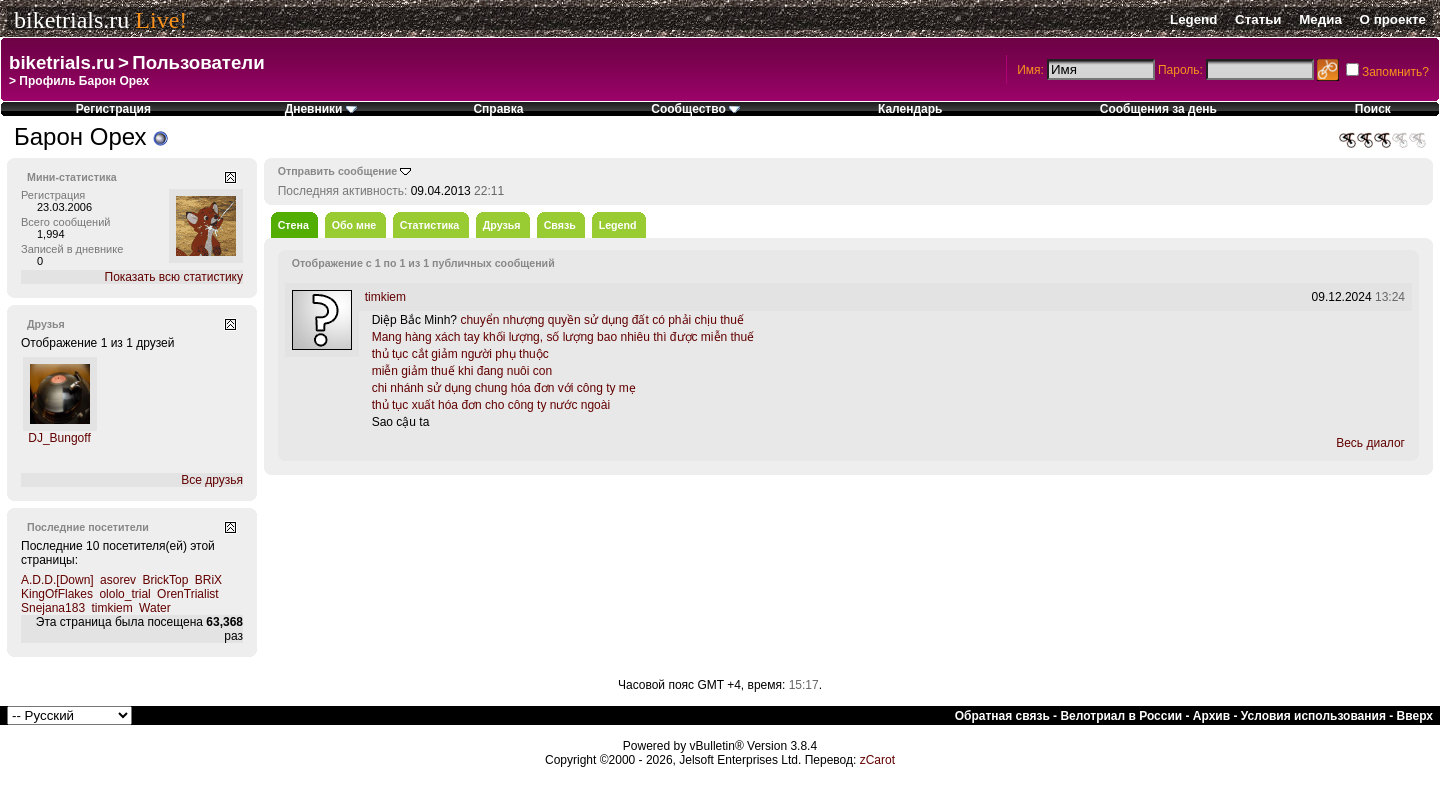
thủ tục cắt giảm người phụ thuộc (460, 354)
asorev (118, 580)
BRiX (208, 580)
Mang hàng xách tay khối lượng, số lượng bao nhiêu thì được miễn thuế (563, 337)
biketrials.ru (71, 20)
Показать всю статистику (174, 277)
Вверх (1415, 716)
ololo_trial (124, 594)
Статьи (1258, 19)
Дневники (321, 109)
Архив (1211, 716)
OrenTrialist (188, 594)
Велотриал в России (1121, 716)
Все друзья (212, 480)
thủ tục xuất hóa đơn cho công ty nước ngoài (491, 405)
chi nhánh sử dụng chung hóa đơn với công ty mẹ (504, 388)
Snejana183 (53, 608)
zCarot (877, 760)
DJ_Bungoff (59, 438)
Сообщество (695, 109)
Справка (498, 109)
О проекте (1393, 19)
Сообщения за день (1158, 109)
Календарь (910, 109)
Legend (1193, 19)
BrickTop (165, 580)
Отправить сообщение (338, 171)
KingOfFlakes (57, 594)
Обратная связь (1002, 716)
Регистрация (113, 109)
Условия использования (1313, 716)
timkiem (111, 608)
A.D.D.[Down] (57, 580)
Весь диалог (1370, 443)
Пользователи (198, 62)
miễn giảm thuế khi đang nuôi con (462, 371)
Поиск (1373, 109)
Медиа (1320, 19)
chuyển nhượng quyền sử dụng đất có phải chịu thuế (602, 320)
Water (155, 608)
